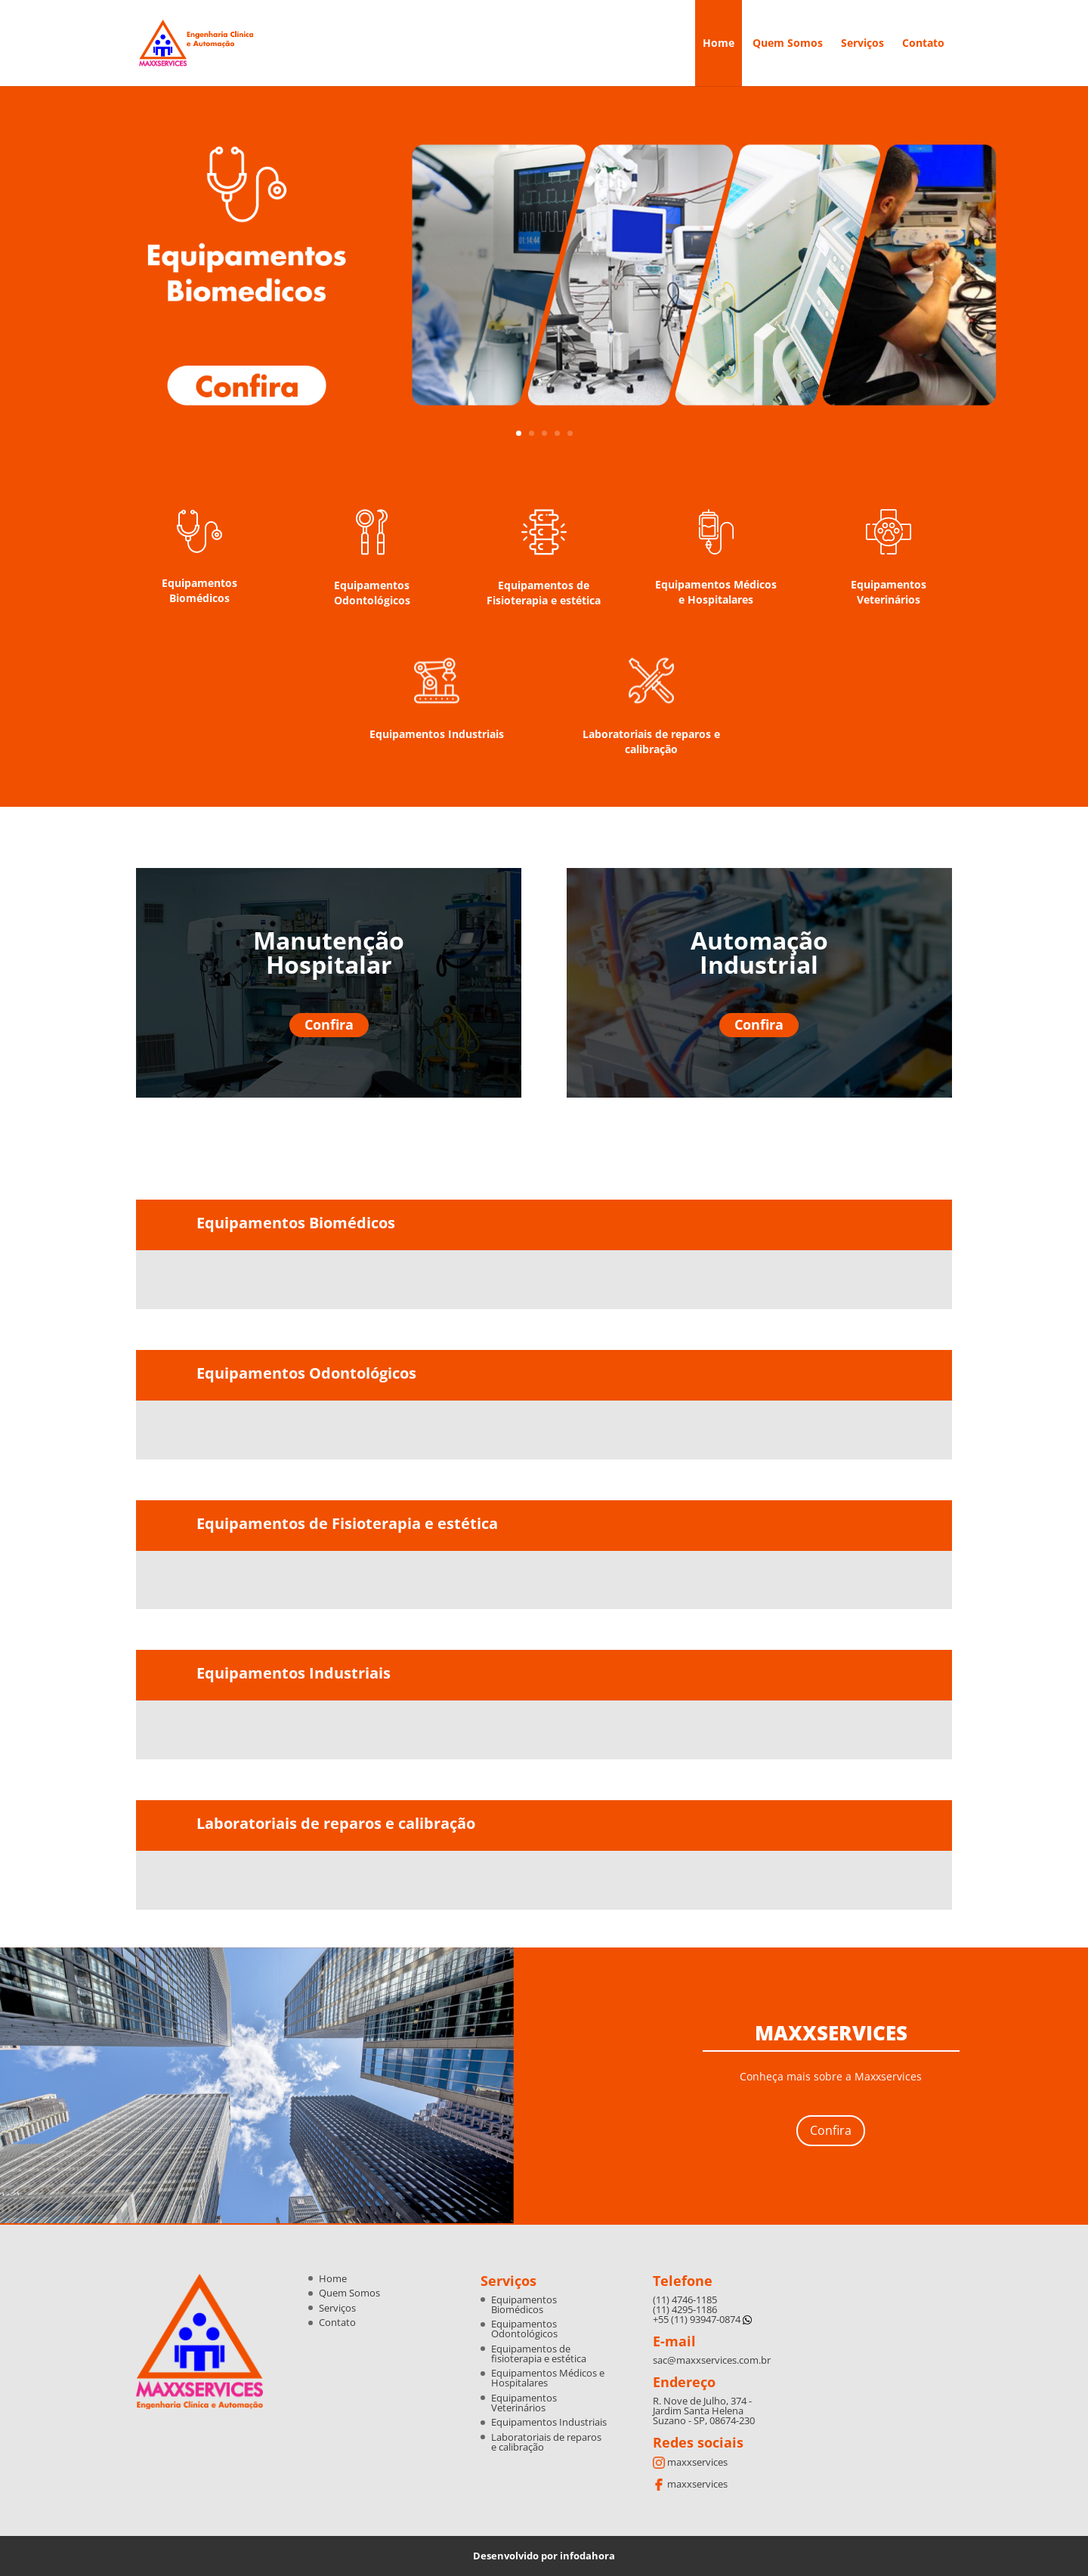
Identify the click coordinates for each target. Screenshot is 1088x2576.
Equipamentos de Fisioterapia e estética (544, 592)
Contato (923, 44)
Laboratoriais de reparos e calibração (651, 741)
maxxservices (690, 2462)
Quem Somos (788, 44)
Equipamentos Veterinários (888, 592)
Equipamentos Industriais (436, 734)
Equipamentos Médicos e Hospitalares (716, 592)
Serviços (862, 44)
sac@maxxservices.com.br (712, 2360)
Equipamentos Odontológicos (372, 592)
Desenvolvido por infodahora (544, 2555)
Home (718, 44)
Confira (329, 1024)
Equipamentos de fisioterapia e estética (538, 2353)
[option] (261, 1281)
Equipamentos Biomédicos (199, 590)
